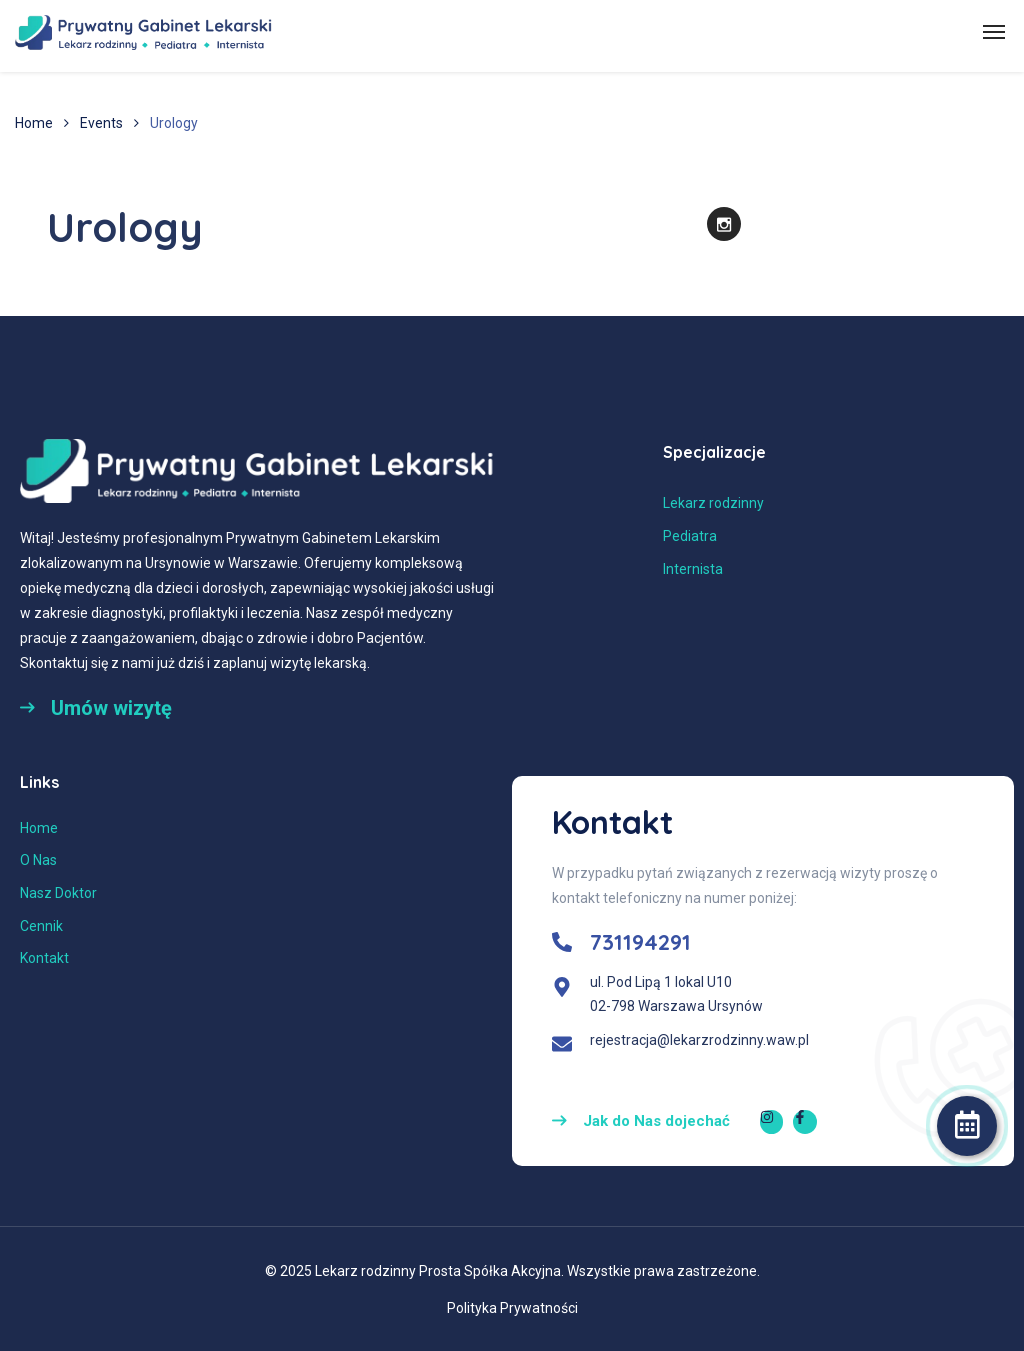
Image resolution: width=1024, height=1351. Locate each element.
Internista (693, 569)
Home (34, 123)
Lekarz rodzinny (713, 503)
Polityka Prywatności (512, 1308)
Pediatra (690, 536)
